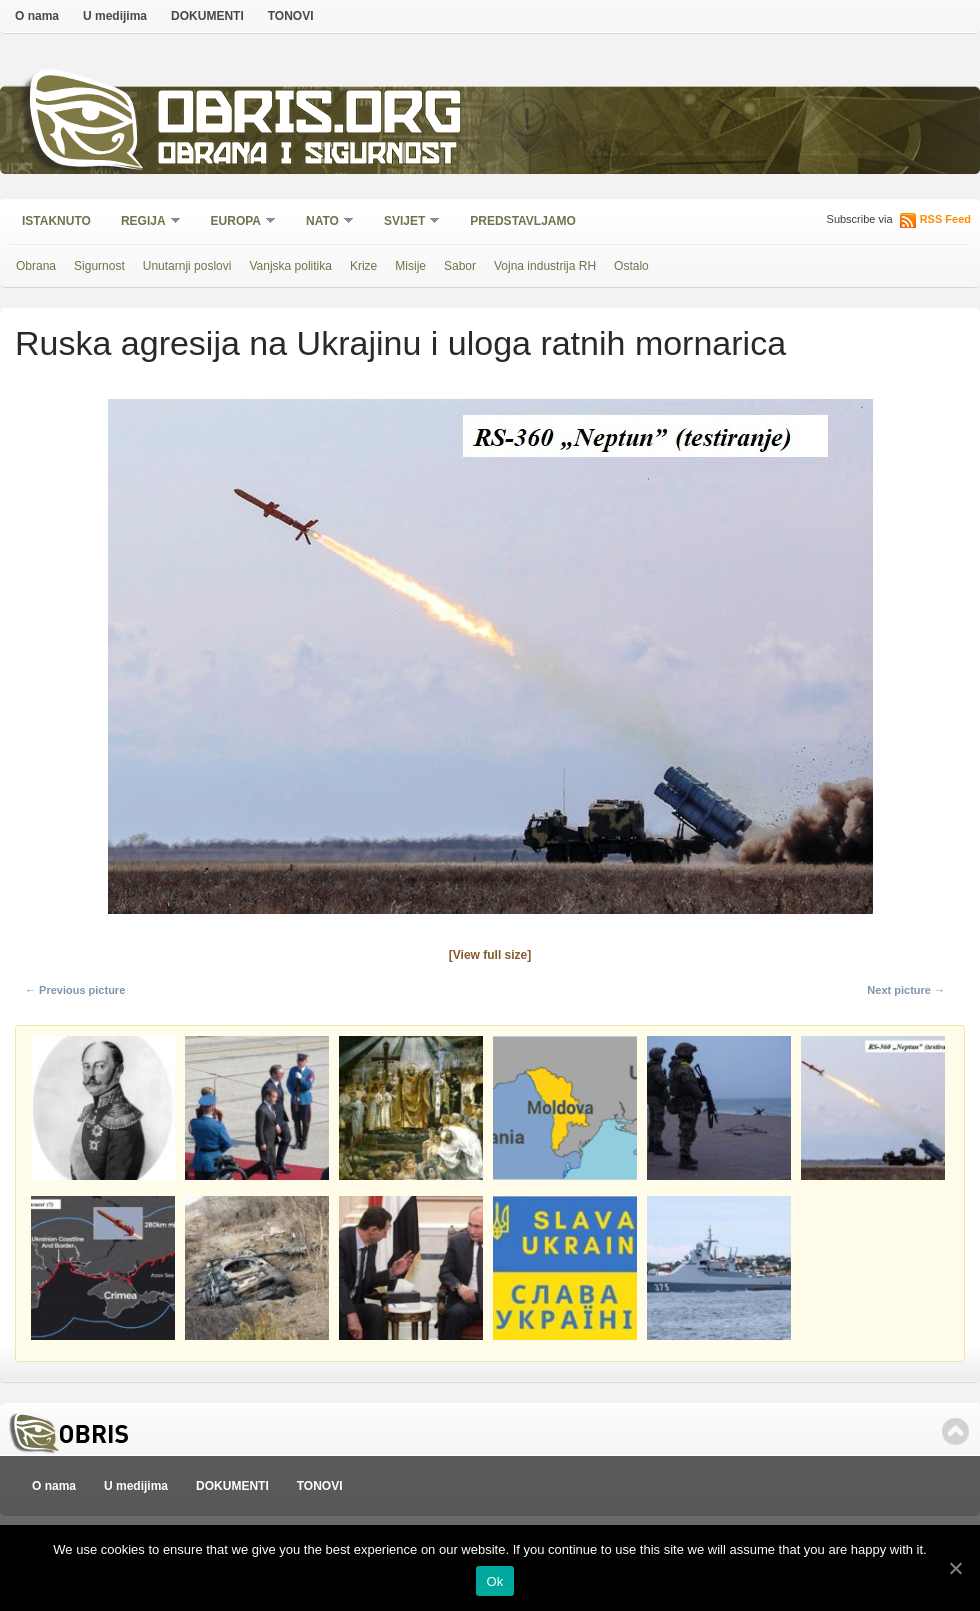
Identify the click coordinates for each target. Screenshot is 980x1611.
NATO (323, 222)
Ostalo (631, 266)
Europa (237, 222)
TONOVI (291, 16)
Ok (494, 1581)
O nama (37, 16)
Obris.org (310, 117)
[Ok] (955, 1568)
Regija (144, 222)
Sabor (460, 266)
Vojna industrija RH (545, 266)
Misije (410, 266)
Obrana (36, 266)
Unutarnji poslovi (187, 266)
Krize (363, 266)
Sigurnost (99, 266)
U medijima (115, 16)
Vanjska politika (290, 266)
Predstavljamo (523, 221)
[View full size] (490, 955)
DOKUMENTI (207, 16)
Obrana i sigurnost (306, 156)
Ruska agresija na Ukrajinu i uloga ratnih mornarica (400, 343)
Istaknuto (56, 221)
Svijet (405, 222)
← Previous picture (75, 990)
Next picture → (906, 990)
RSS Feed (945, 219)
